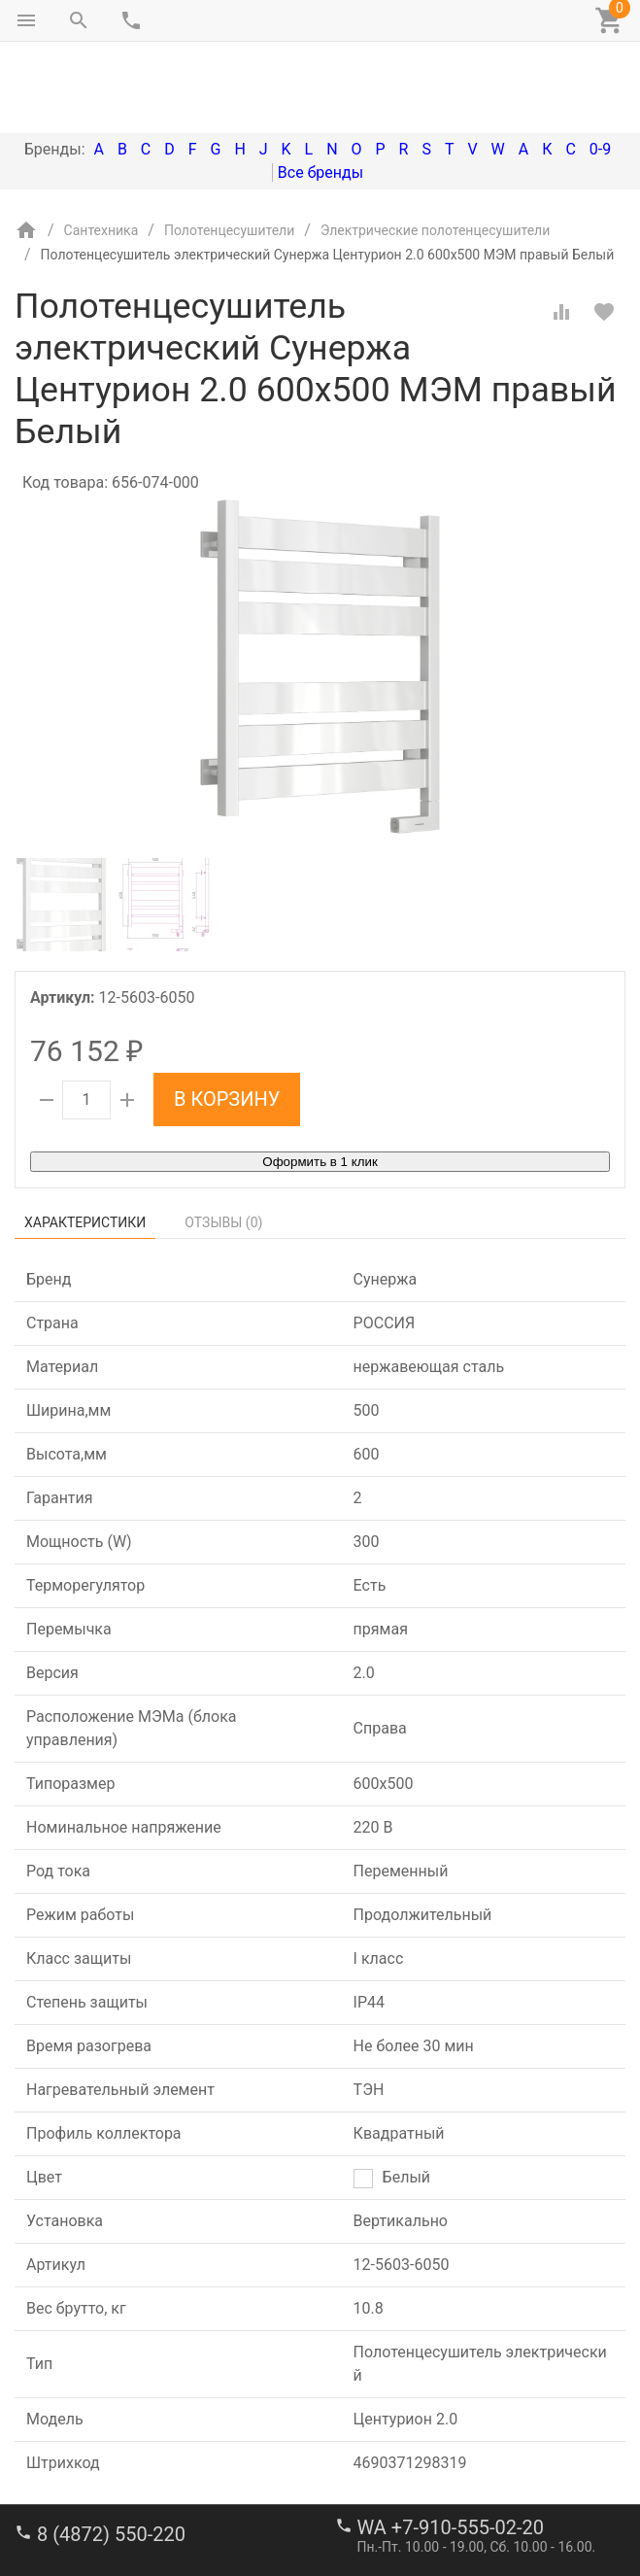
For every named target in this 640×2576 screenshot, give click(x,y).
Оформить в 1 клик (319, 1080)
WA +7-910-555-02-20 (450, 2445)
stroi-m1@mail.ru (89, 2513)
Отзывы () (223, 1141)
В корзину (227, 1017)
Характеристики (85, 1141)
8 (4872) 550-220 (111, 2452)
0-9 (600, 67)
